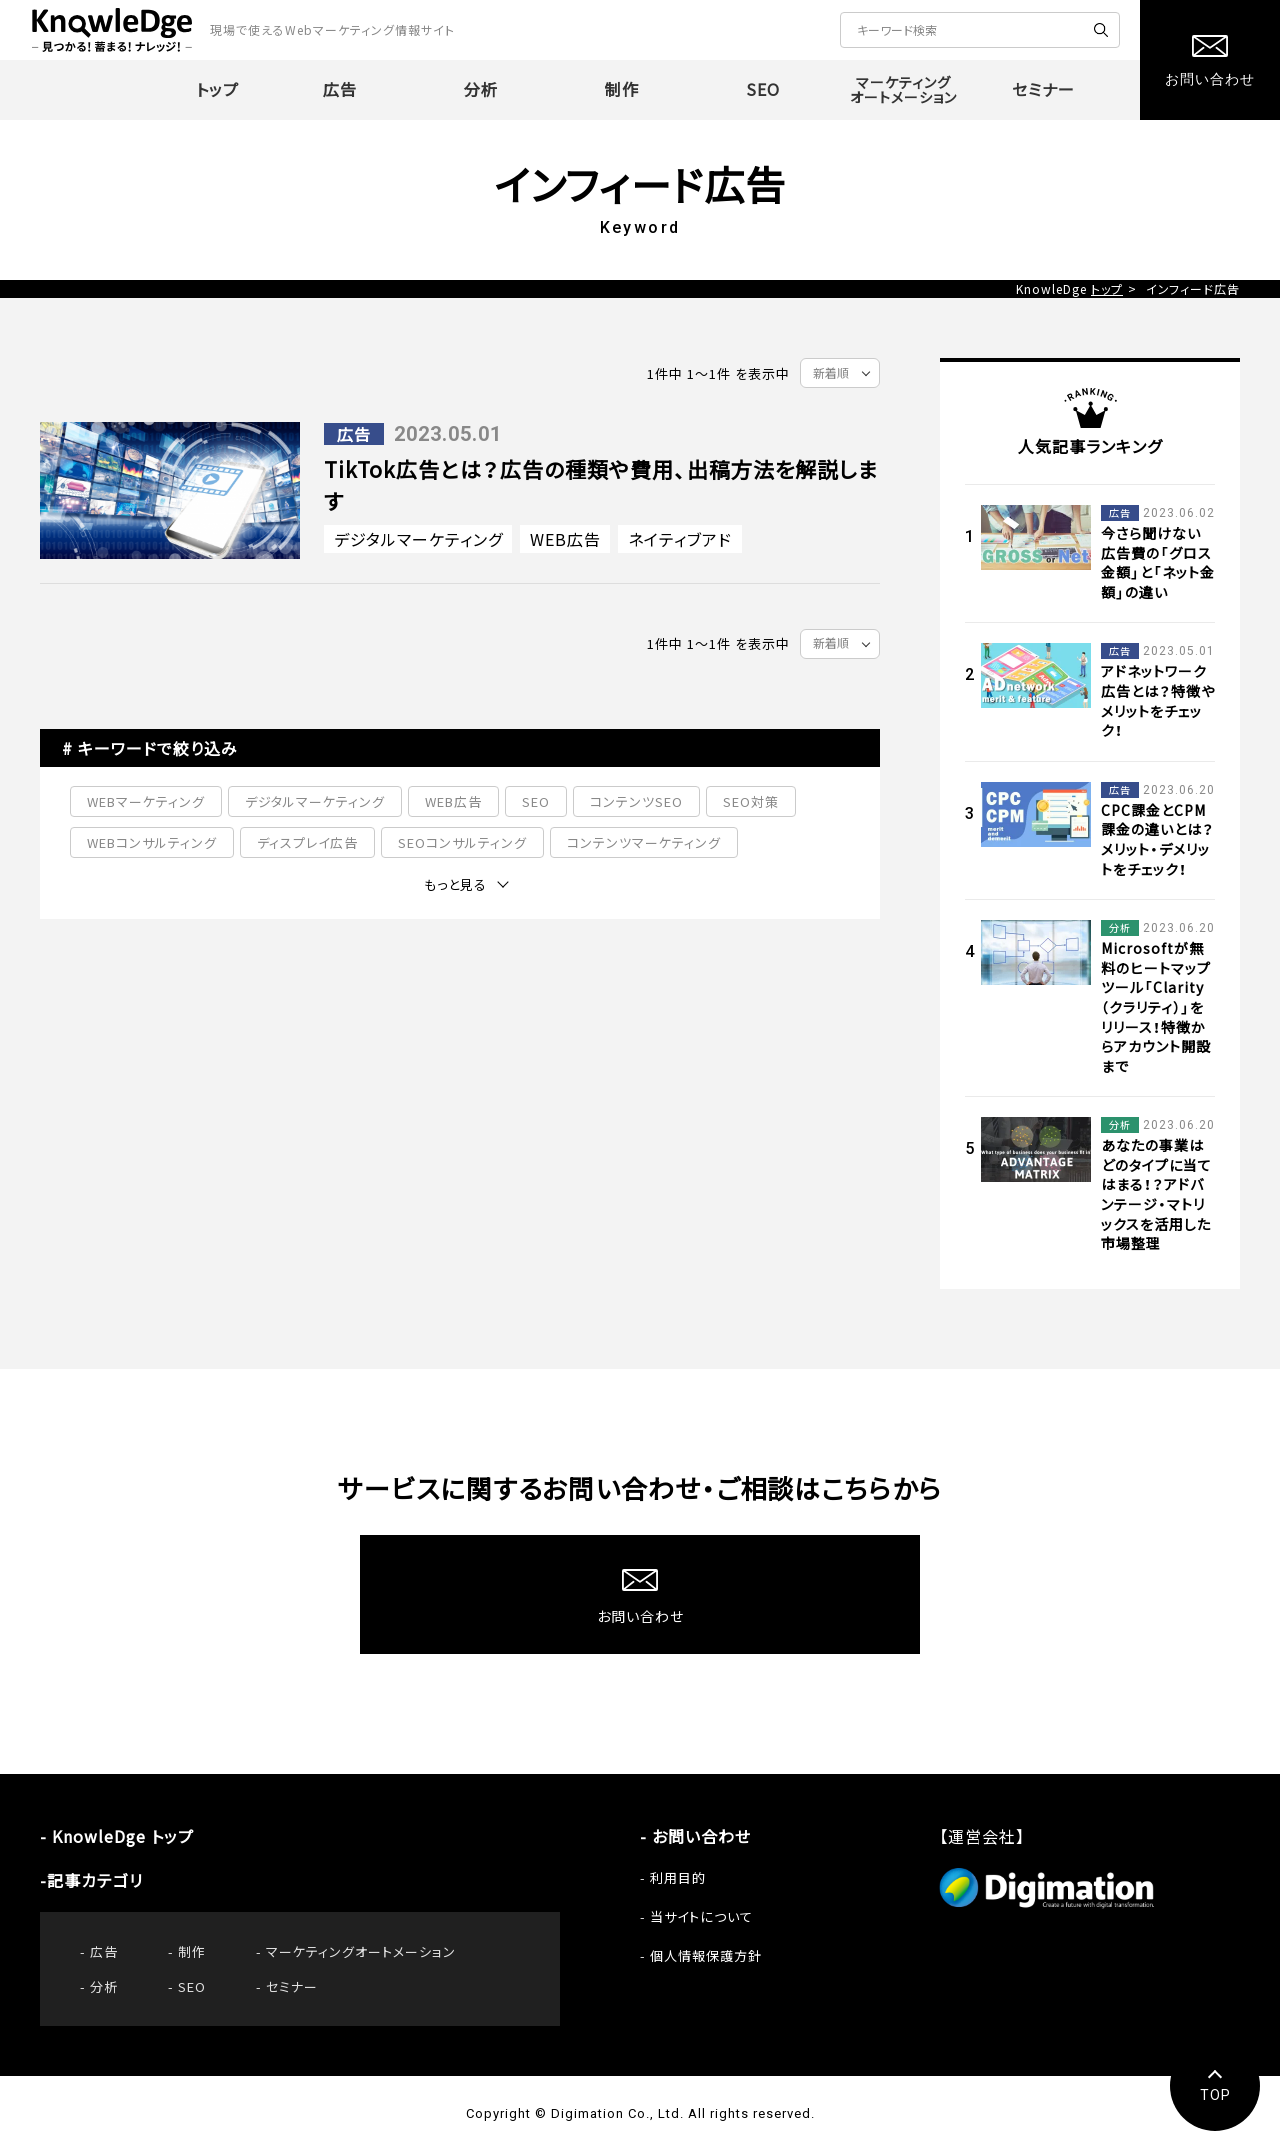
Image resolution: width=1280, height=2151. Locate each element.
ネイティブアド (680, 539)
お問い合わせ (701, 1836)
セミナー (292, 1986)
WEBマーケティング (146, 801)
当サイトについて (701, 1916)
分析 (104, 1986)
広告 (104, 1951)
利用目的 (678, 1877)
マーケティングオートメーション (361, 1951)
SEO (536, 801)
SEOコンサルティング (462, 842)
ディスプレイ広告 (307, 842)
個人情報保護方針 (706, 1955)
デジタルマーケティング (418, 539)
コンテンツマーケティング (644, 842)
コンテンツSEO (636, 801)
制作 (192, 1951)
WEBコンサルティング (152, 842)
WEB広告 (565, 539)
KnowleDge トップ (123, 1836)
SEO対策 (751, 801)
